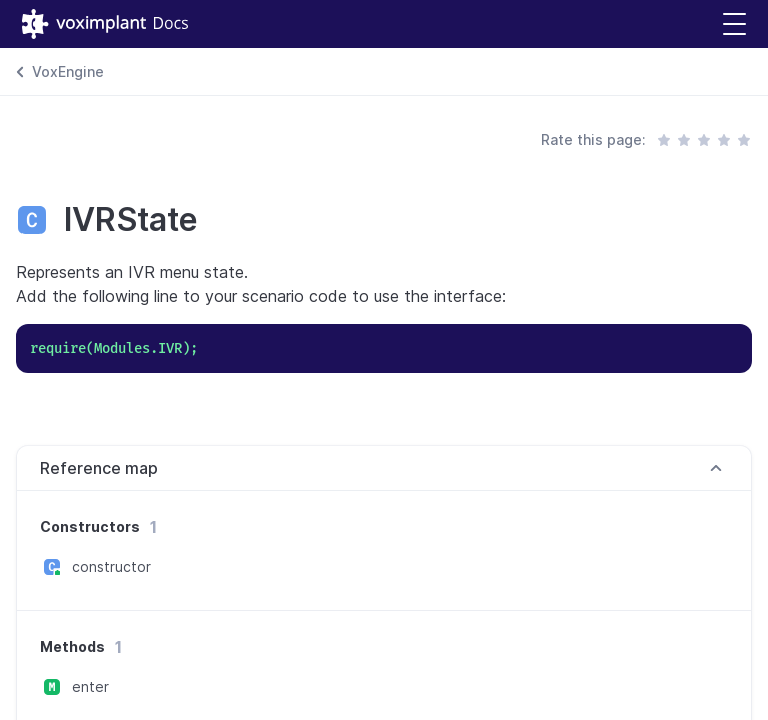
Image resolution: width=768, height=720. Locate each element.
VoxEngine (68, 71)
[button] (734, 24)
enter (90, 686)
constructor (111, 566)
